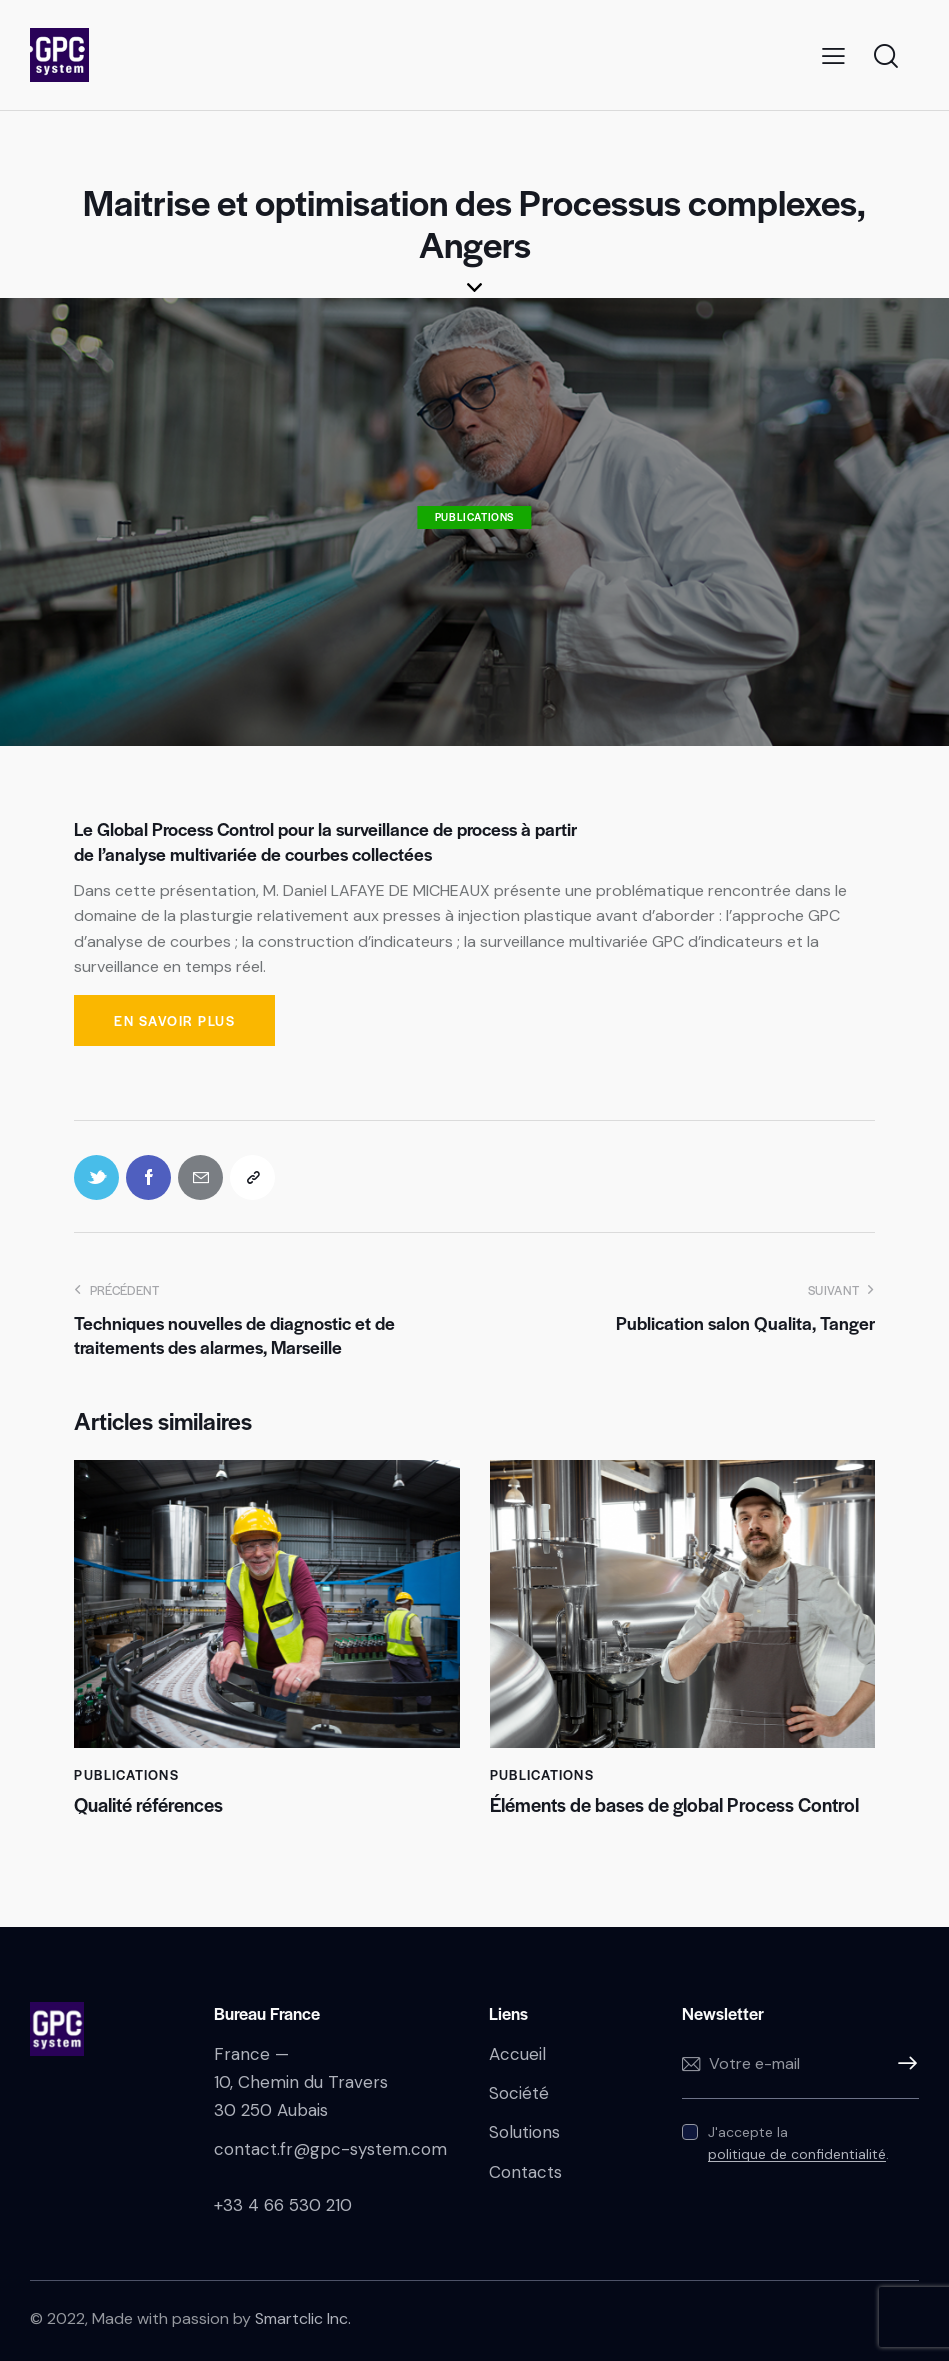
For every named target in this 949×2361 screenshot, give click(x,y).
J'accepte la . (798, 2143)
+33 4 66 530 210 (283, 2205)
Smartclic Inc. (303, 2318)
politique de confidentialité (797, 2154)
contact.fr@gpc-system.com (330, 2149)
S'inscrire (904, 2064)
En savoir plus (174, 1020)
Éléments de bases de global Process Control (674, 1805)
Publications (474, 516)
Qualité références (148, 1805)
